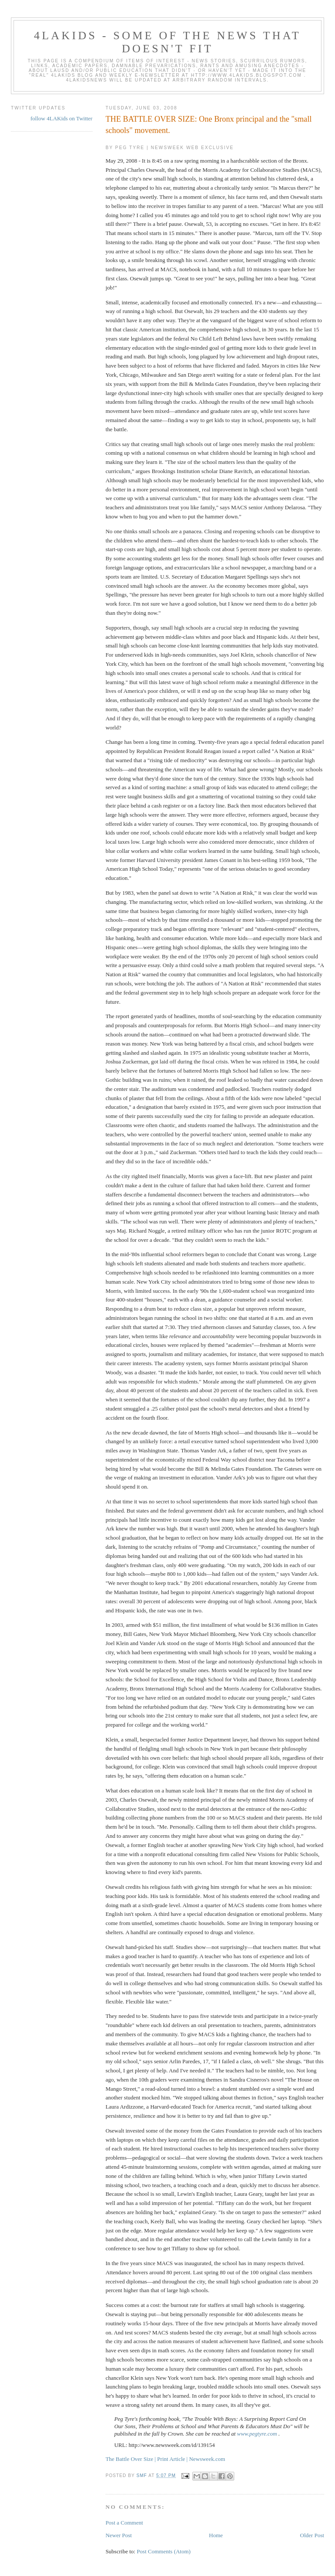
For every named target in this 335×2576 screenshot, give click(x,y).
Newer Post (119, 2535)
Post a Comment (124, 2522)
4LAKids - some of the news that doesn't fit (167, 42)
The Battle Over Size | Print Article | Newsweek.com (165, 2459)
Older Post (312, 2535)
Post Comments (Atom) (164, 2551)
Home (216, 2535)
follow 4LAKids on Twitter (61, 118)
